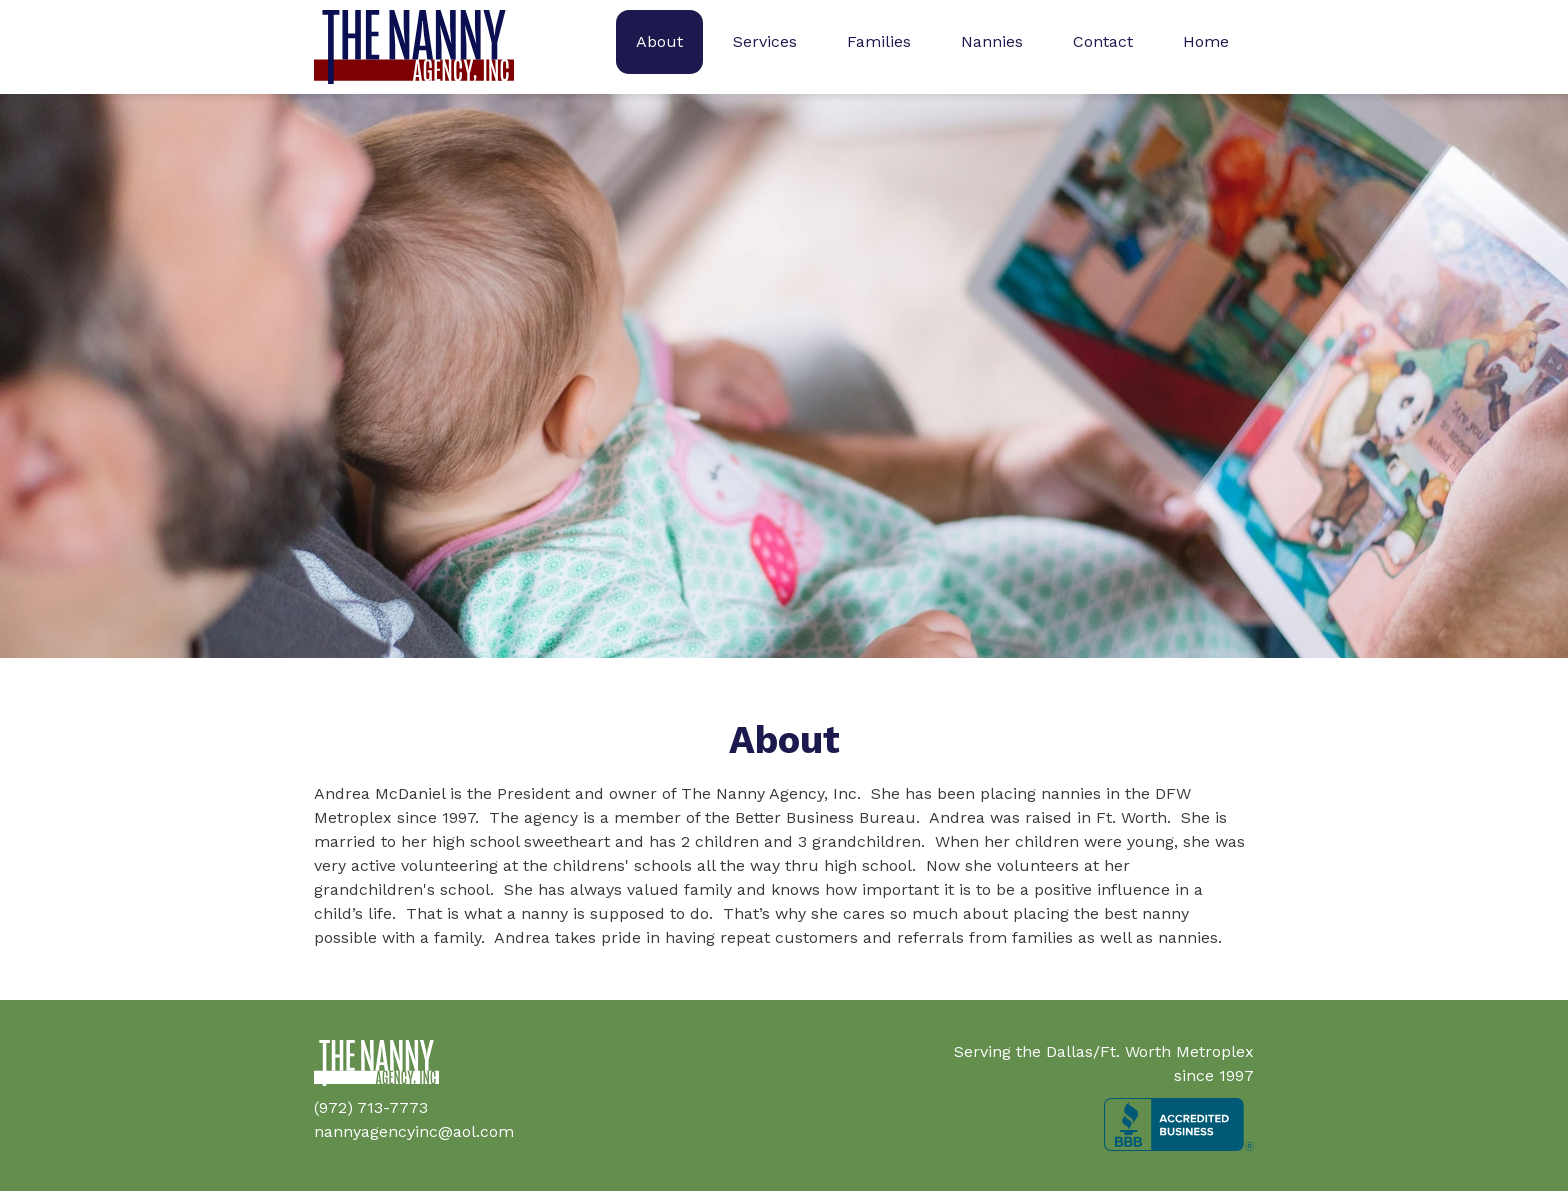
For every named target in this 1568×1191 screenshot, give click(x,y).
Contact (1103, 41)
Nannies (992, 41)
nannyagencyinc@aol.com (414, 1131)
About (659, 41)
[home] (414, 47)
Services (765, 41)
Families (879, 41)
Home (1206, 41)
